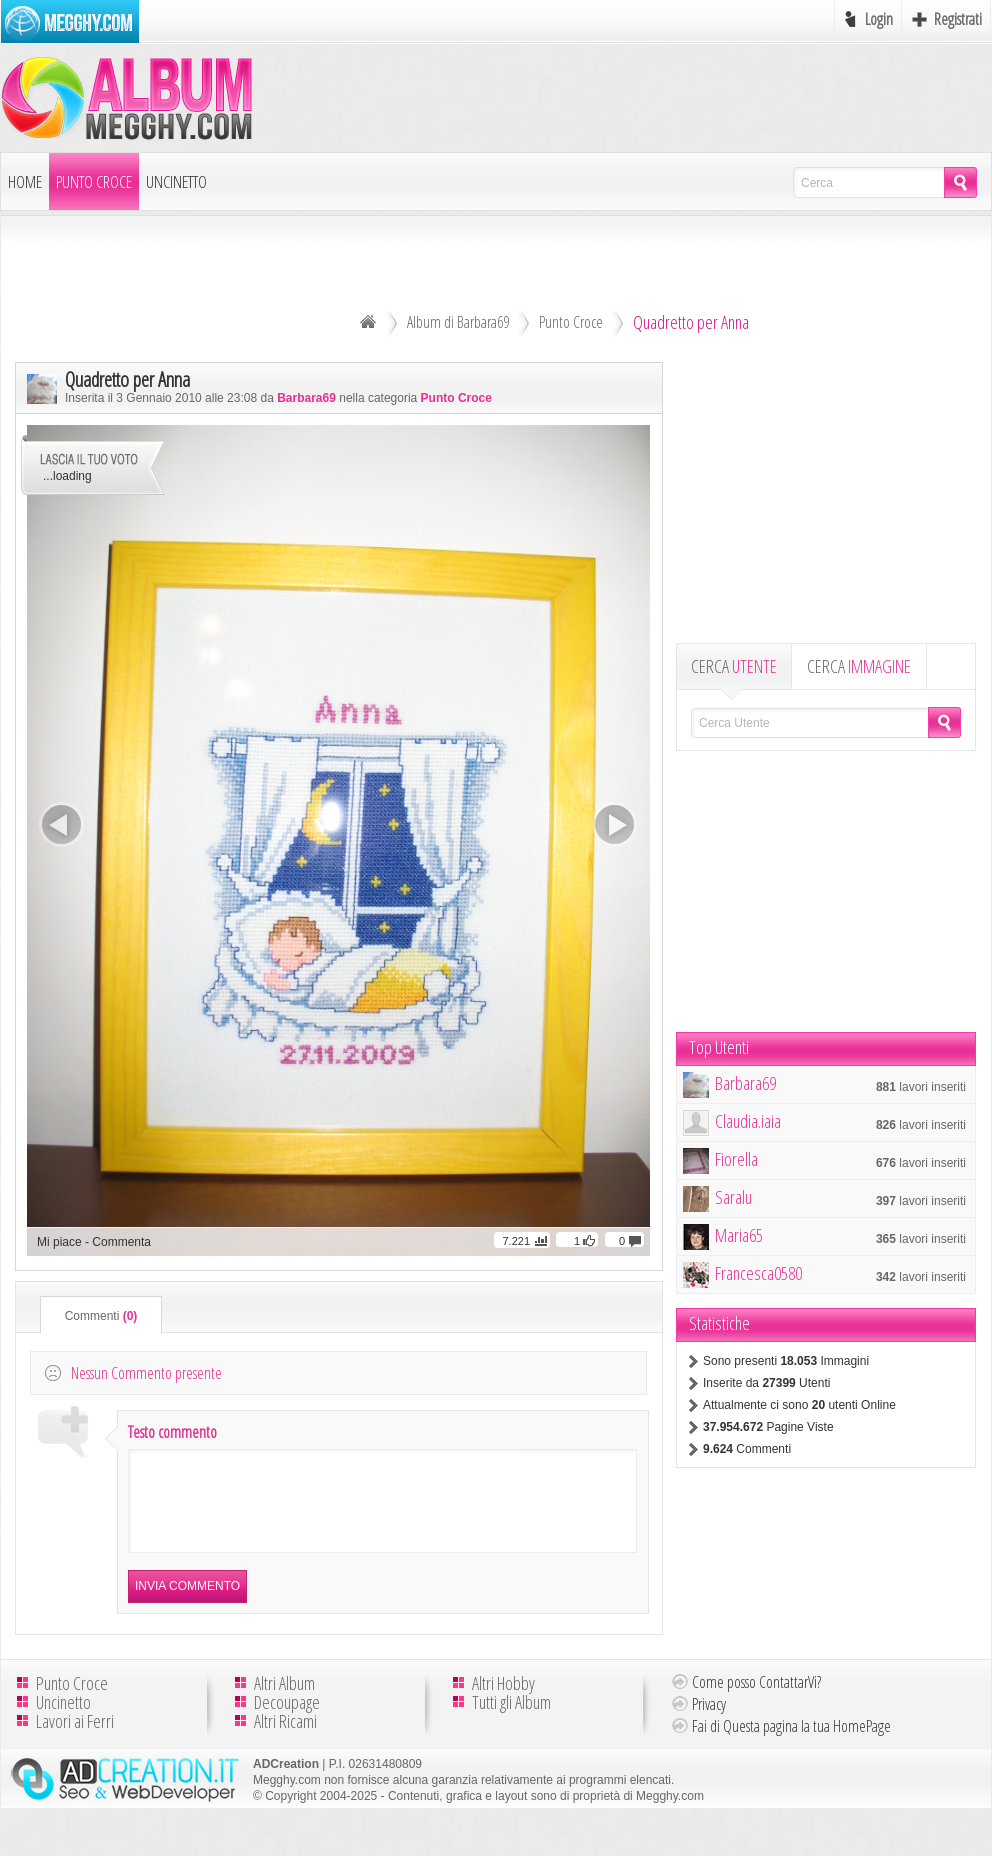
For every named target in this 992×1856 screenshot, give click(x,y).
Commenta (121, 1242)
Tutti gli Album (511, 1720)
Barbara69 (306, 398)
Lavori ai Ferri (75, 1739)
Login (879, 19)
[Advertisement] (826, 501)
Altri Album (284, 1701)
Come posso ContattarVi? (756, 1700)
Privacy (709, 1722)
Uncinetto (176, 181)
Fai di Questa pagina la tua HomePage (791, 1744)
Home (25, 181)
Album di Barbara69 (458, 322)
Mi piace (59, 1242)
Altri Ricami (285, 1739)
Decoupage (287, 1720)
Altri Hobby (503, 1701)
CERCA (734, 666)
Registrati (958, 19)
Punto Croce (94, 181)
